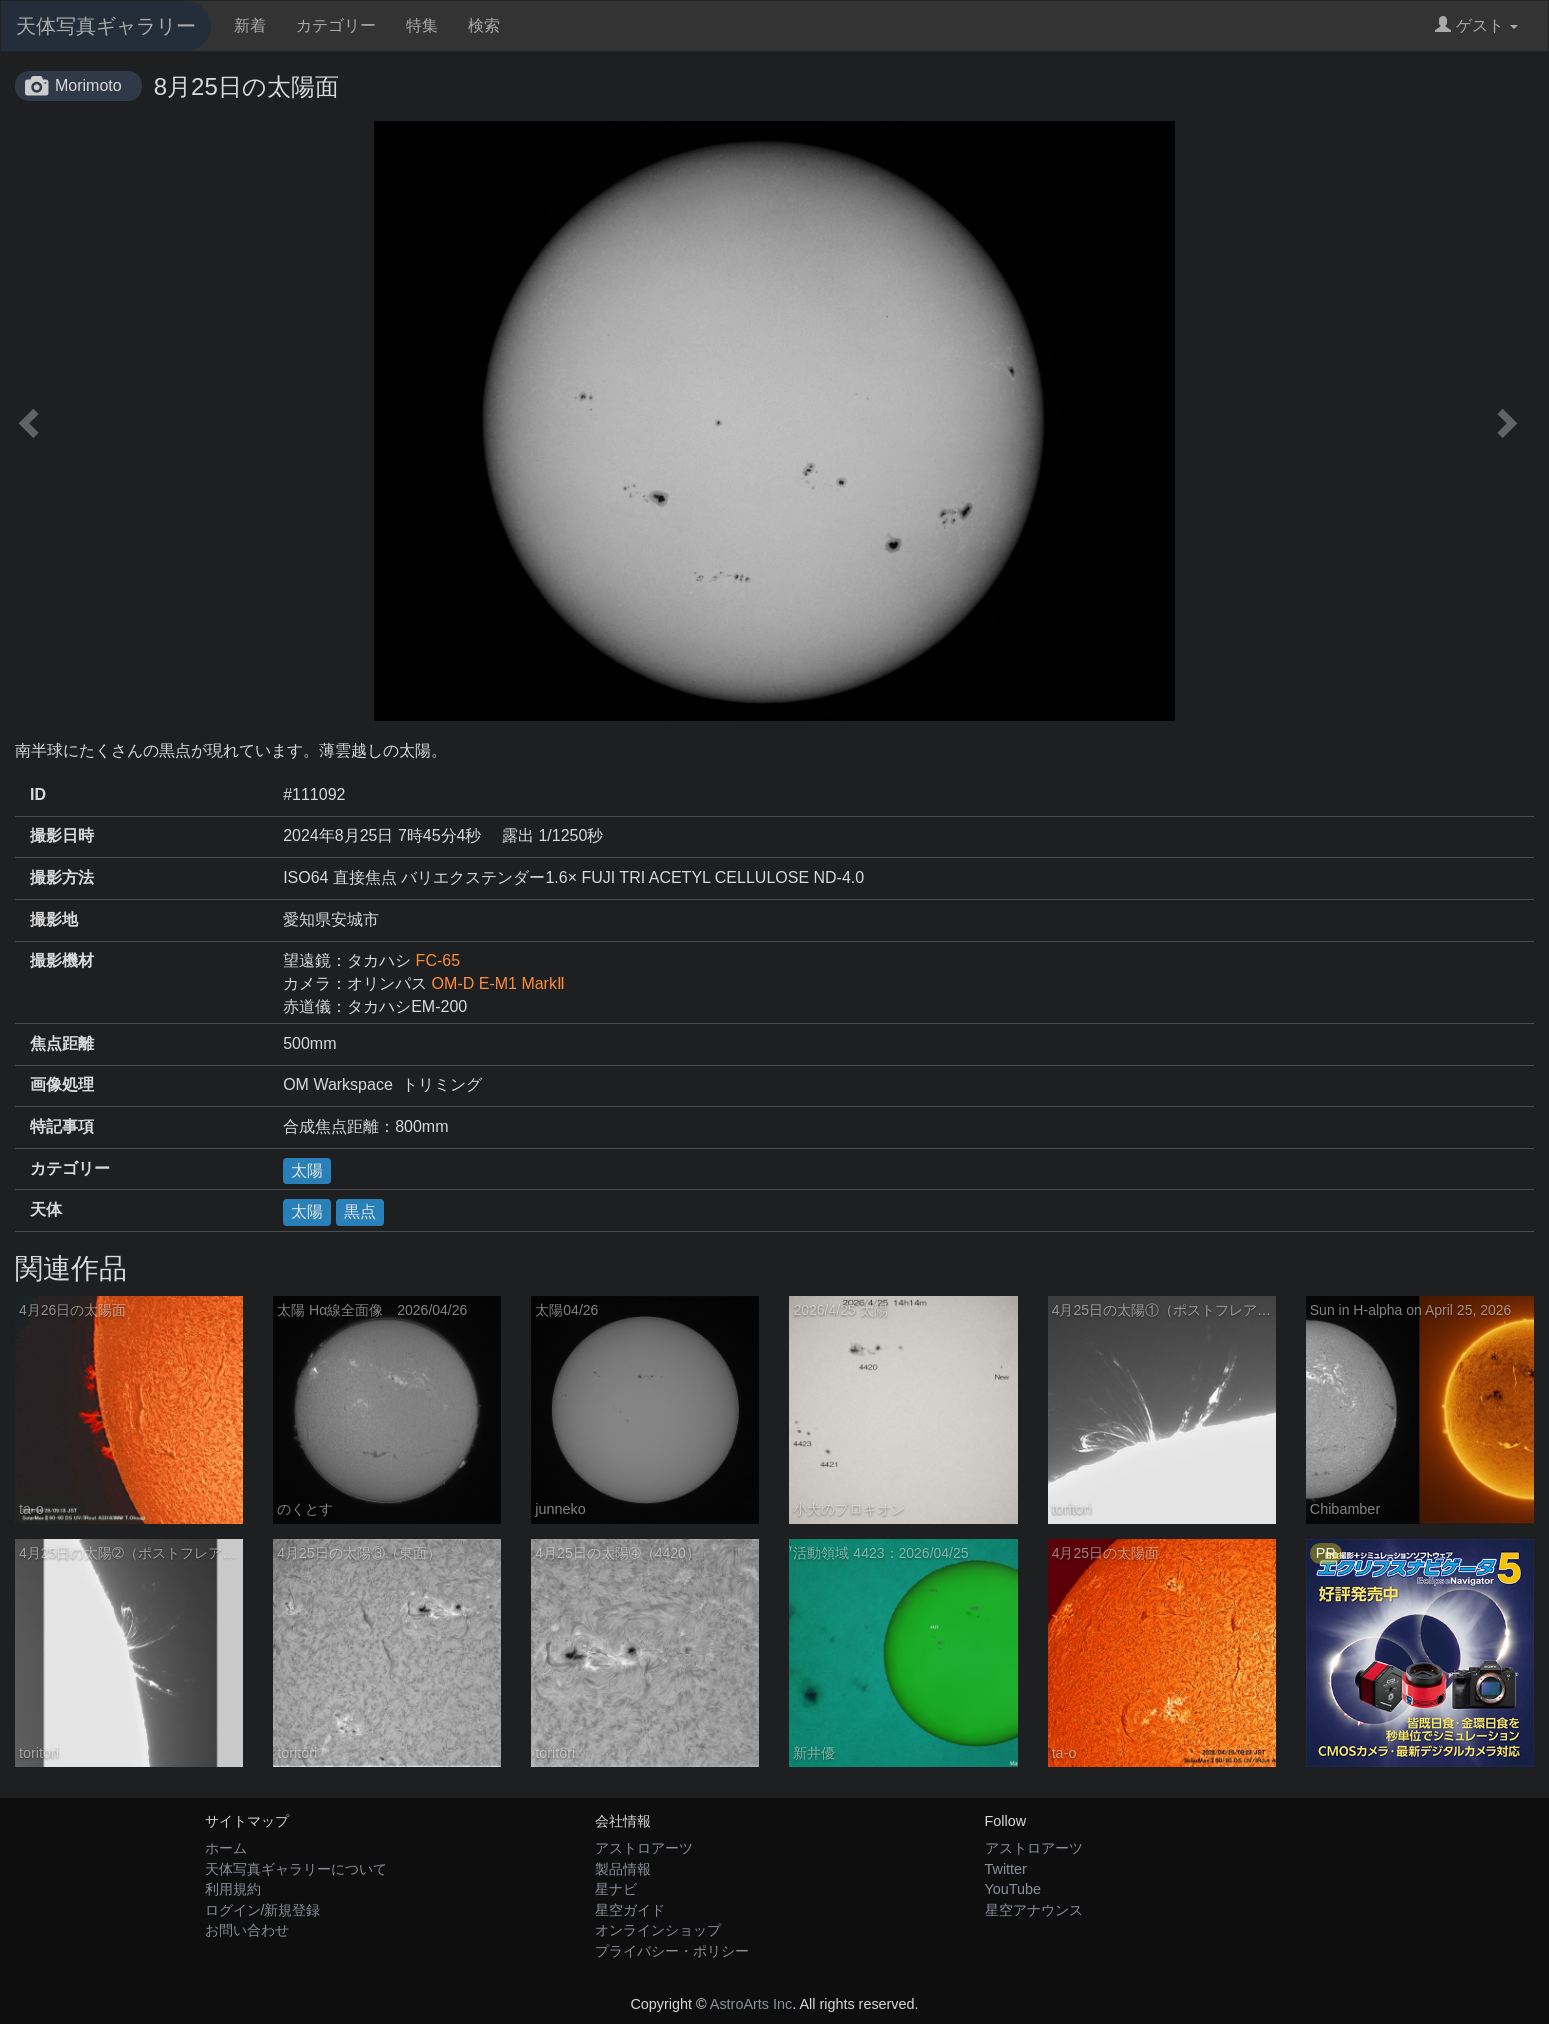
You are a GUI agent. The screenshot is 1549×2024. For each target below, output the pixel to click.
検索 (484, 25)
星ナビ (616, 1889)
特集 (422, 25)
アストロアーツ (644, 1848)
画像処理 (62, 1084)
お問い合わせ (247, 1930)
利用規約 (233, 1889)
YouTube (1013, 1889)
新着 (250, 25)
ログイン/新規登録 (263, 1910)
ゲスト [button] (1476, 25)
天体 (46, 1209)
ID (38, 794)
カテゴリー (336, 25)
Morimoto (88, 85)
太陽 (307, 1170)
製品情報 (623, 1869)
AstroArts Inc (751, 2004)
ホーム (226, 1848)
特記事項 (62, 1126)
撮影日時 (62, 835)
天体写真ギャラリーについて (296, 1869)
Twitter (1006, 1869)
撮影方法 (62, 877)
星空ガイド (630, 1910)
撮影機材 (62, 960)
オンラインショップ (658, 1930)
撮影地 (54, 919)
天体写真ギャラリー (106, 26)
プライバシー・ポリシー (672, 1951)
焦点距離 (62, 1043)
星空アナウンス (1034, 1910)
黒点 (360, 1211)
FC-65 (438, 960)
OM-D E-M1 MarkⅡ (498, 983)
